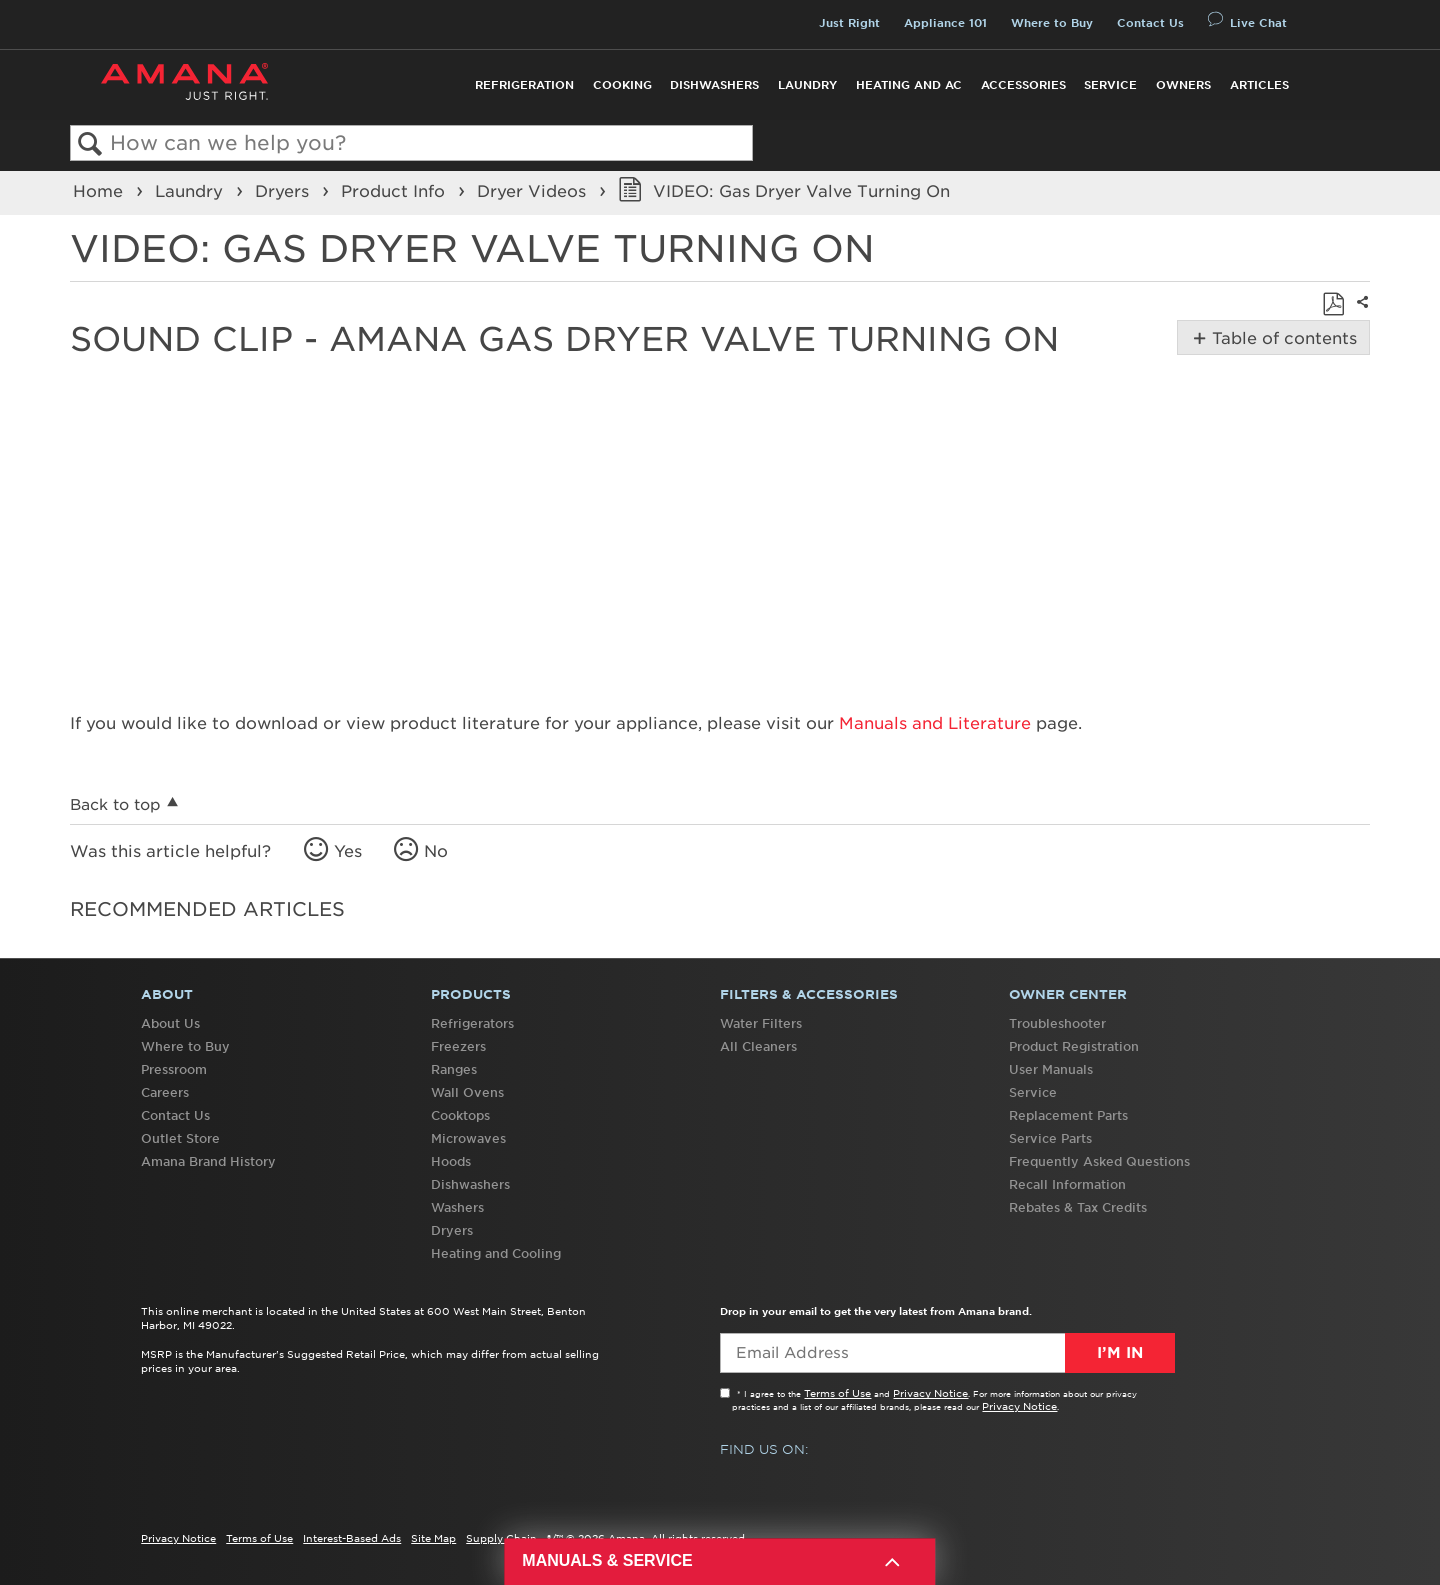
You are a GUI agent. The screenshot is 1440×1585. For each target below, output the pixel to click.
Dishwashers (714, 85)
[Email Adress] (947, 1353)
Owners (1183, 85)
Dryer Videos (534, 191)
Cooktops (460, 1115)
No (436, 851)
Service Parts (1050, 1138)
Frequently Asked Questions (1099, 1161)
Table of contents (1282, 338)
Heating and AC (909, 85)
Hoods (451, 1161)
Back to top (115, 804)
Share (1360, 315)
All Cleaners (758, 1046)
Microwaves (468, 1138)
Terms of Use (837, 1393)
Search (90, 144)
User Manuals (1051, 1069)
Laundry (807, 85)
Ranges (454, 1069)
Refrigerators (472, 1023)
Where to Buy (1052, 23)
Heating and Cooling (496, 1253)
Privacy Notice (930, 1393)
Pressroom (174, 1069)
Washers (457, 1207)
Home (100, 191)
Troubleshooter (1057, 1023)
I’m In (1120, 1353)
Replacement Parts (1068, 1115)
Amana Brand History (208, 1161)
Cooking (622, 85)
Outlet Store (180, 1138)
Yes (348, 851)
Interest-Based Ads (352, 1538)
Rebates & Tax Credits (1078, 1207)
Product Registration (1074, 1046)
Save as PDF (1333, 304)
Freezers (458, 1046)
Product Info (395, 191)
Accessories (1023, 85)
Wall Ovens (467, 1092)
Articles (1259, 85)
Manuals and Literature (935, 723)
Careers (165, 1092)
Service (1110, 85)
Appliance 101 (945, 23)
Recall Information (1067, 1184)
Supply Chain (501, 1538)
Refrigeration (524, 85)
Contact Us (1150, 23)
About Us (170, 1023)
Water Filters (761, 1023)
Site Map (433, 1538)
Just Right (849, 23)
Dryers (284, 191)
